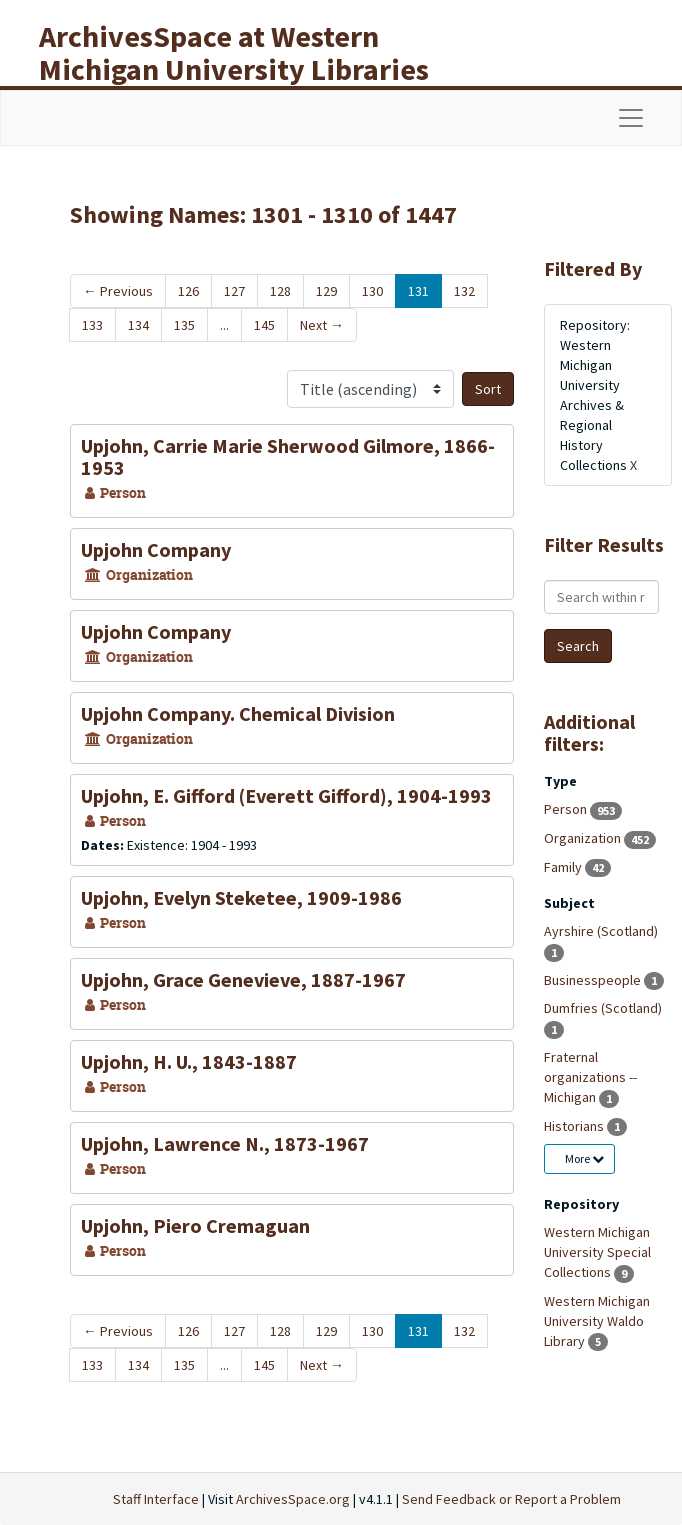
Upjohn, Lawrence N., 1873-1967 (225, 1143)
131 (418, 291)
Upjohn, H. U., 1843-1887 (189, 1061)
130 (372, 291)
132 (464, 291)
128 (280, 291)
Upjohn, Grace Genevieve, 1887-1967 (243, 979)
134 (138, 325)
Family (564, 867)
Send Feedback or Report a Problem (511, 1499)
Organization (584, 838)
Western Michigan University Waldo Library (597, 1321)
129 (326, 291)
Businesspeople (594, 980)
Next (322, 325)
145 (264, 325)
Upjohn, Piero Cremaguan (195, 1225)
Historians (575, 1126)
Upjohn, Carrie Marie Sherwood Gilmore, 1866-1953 (288, 456)
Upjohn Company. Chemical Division (238, 713)
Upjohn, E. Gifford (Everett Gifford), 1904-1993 (286, 795)
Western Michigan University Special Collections (597, 1252)
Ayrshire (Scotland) (601, 931)
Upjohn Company (156, 549)
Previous (118, 291)
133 (92, 325)
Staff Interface (156, 1499)
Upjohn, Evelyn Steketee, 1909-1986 (241, 897)
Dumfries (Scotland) (603, 1008)
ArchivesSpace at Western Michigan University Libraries (234, 52)
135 (184, 325)
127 (234, 291)
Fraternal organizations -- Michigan (590, 1077)
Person (567, 809)
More (584, 1158)
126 (188, 291)
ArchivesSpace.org (293, 1499)
